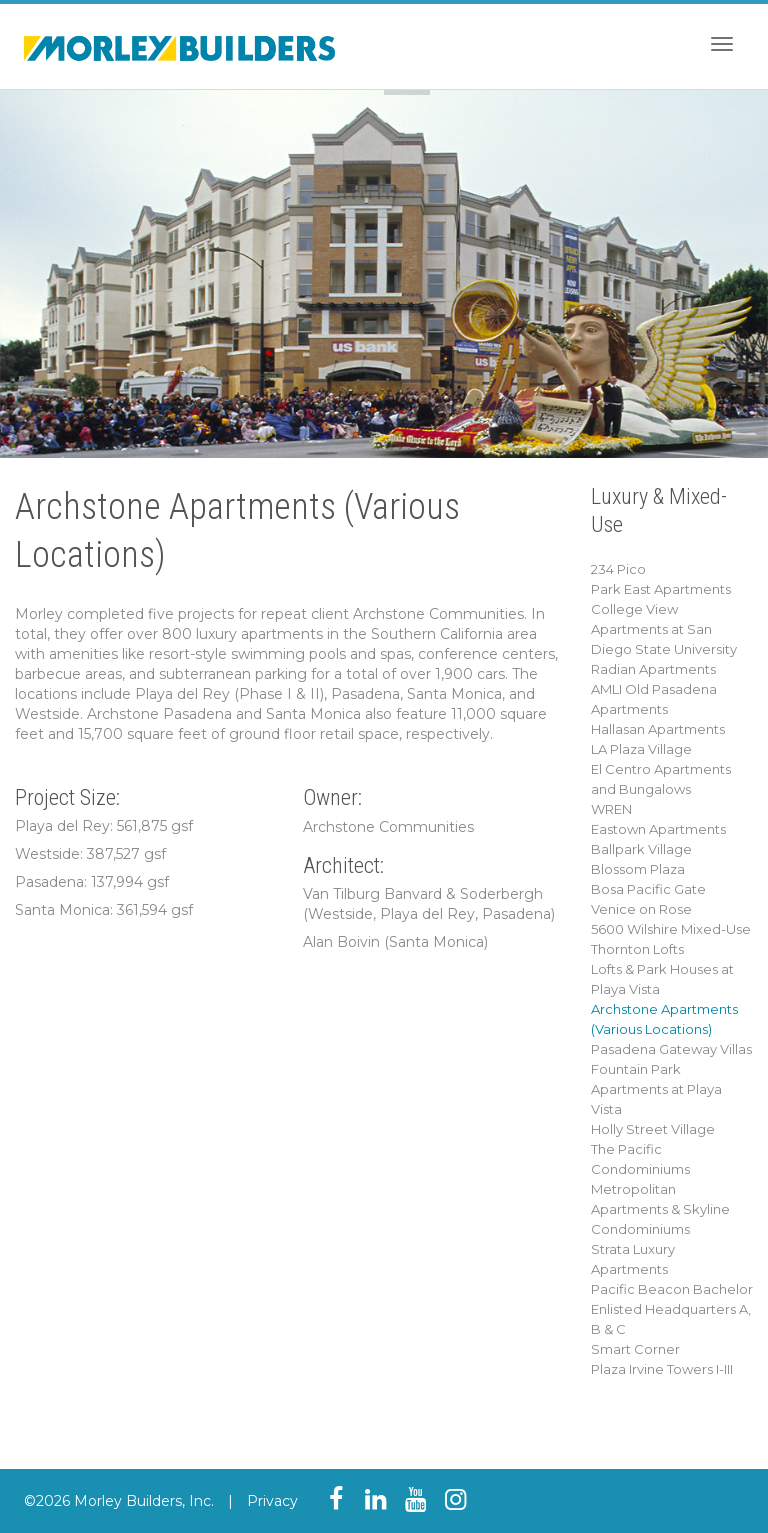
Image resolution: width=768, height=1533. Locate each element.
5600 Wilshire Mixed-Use (671, 929)
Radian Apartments (653, 669)
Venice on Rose (641, 909)
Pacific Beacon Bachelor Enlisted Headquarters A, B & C (672, 1309)
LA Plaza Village (641, 749)
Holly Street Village (653, 1129)
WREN (611, 809)
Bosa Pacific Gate (648, 889)
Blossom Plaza (638, 869)
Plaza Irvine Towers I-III (662, 1369)
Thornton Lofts (637, 949)
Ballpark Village (641, 849)
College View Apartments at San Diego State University (664, 629)
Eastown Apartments (658, 829)
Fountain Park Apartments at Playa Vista (656, 1089)
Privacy (272, 1501)
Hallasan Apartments (658, 729)
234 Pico (618, 569)
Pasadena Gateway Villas (671, 1049)
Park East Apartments (661, 589)
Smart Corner (635, 1349)
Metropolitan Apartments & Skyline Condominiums (660, 1209)
